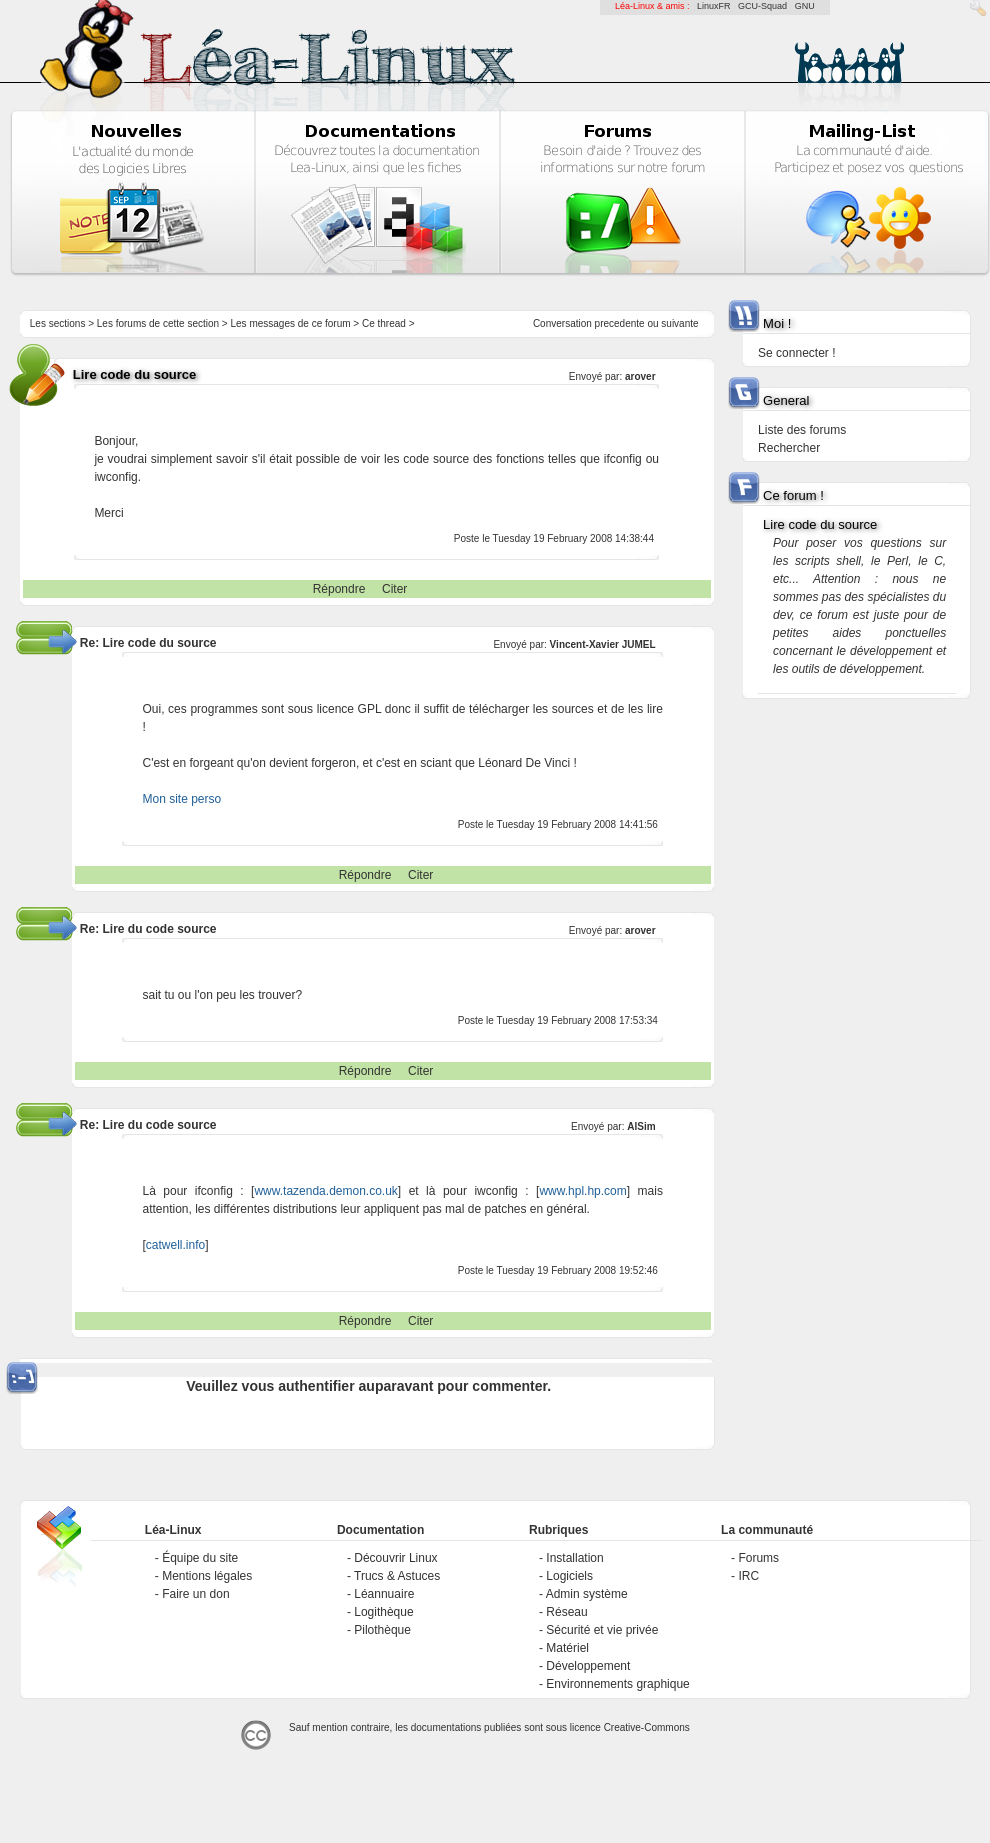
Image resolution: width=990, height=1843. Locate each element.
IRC (748, 1576)
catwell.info (175, 1245)
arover (640, 376)
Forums (758, 1558)
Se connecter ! (796, 353)
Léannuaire (384, 1594)
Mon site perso (181, 799)
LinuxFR (714, 6)
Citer (394, 589)
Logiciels (569, 1576)
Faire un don (195, 1594)
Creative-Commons (647, 1727)
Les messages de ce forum (291, 323)
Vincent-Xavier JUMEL (603, 644)
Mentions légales (207, 1576)
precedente (620, 323)
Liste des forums (802, 430)
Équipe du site (200, 1558)
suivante (679, 323)
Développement (588, 1666)
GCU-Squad (762, 6)
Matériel (567, 1648)
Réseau (566, 1612)
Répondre (339, 589)
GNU (805, 6)
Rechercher (789, 448)
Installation (574, 1558)
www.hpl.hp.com (582, 1191)
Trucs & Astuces (397, 1576)
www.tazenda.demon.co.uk (325, 1191)
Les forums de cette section (158, 323)
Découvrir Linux (395, 1558)
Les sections (58, 323)
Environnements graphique (617, 1684)
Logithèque (383, 1612)
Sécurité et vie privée (602, 1630)
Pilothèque (382, 1630)
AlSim (641, 1126)
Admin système (587, 1594)
